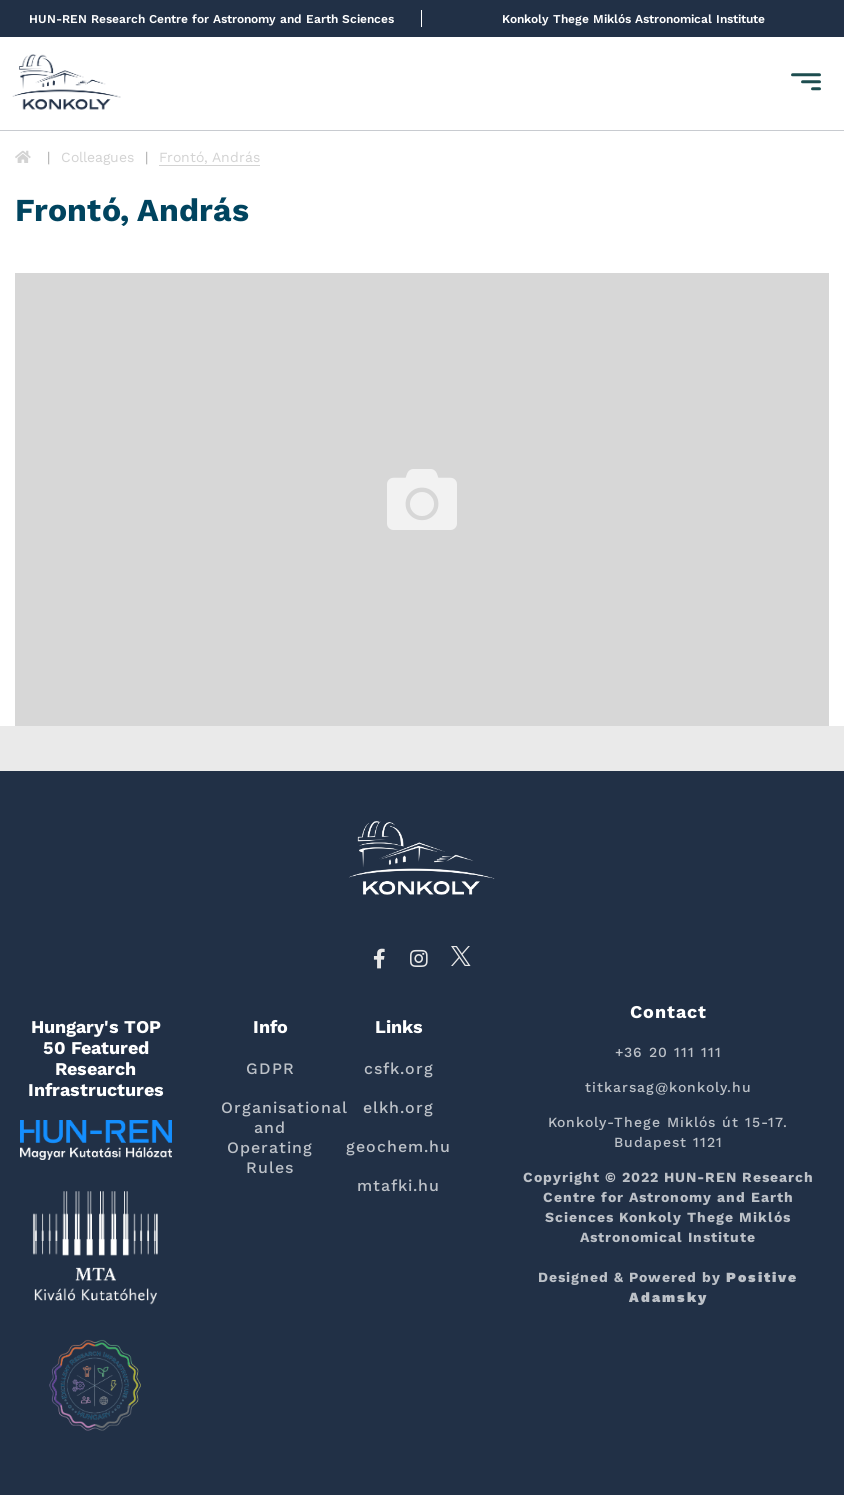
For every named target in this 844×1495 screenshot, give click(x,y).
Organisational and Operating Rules (270, 1137)
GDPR (270, 1068)
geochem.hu (398, 1146)
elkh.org (398, 1107)
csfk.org (399, 1068)
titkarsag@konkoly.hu (668, 1087)
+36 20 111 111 (668, 1052)
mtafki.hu (398, 1185)
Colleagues (97, 157)
